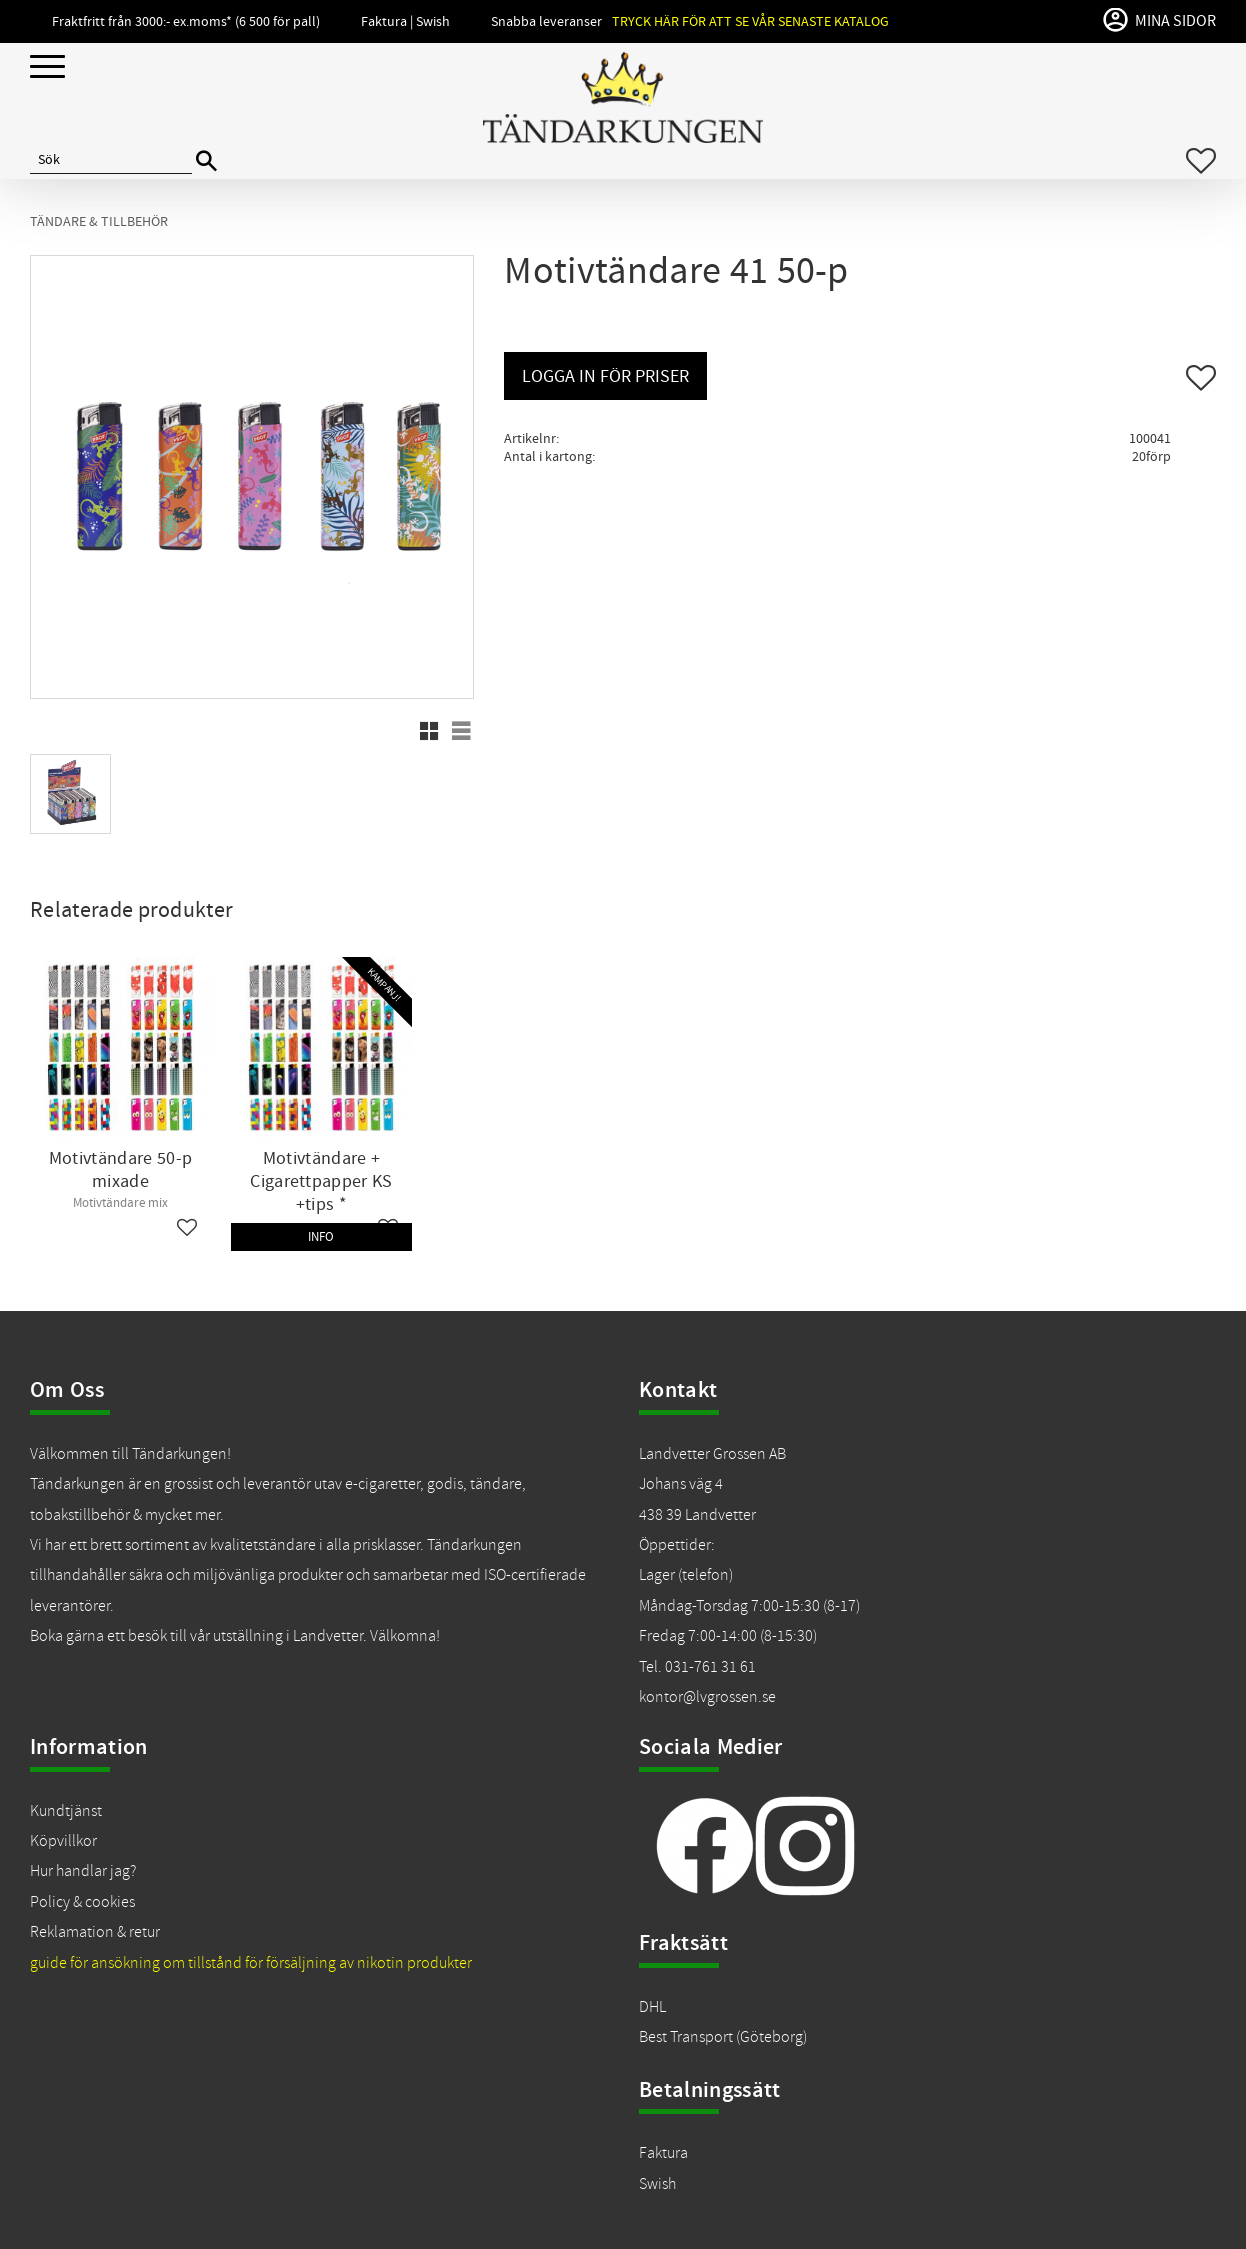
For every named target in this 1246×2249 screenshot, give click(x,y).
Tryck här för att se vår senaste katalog (750, 21)
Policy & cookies (82, 1902)
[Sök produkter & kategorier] (111, 161)
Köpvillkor (63, 1841)
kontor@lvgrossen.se (707, 1697)
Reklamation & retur (95, 1932)
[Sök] (206, 161)
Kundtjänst (66, 1811)
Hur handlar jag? (83, 1871)
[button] (47, 67)
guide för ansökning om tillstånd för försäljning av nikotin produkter (251, 1963)
